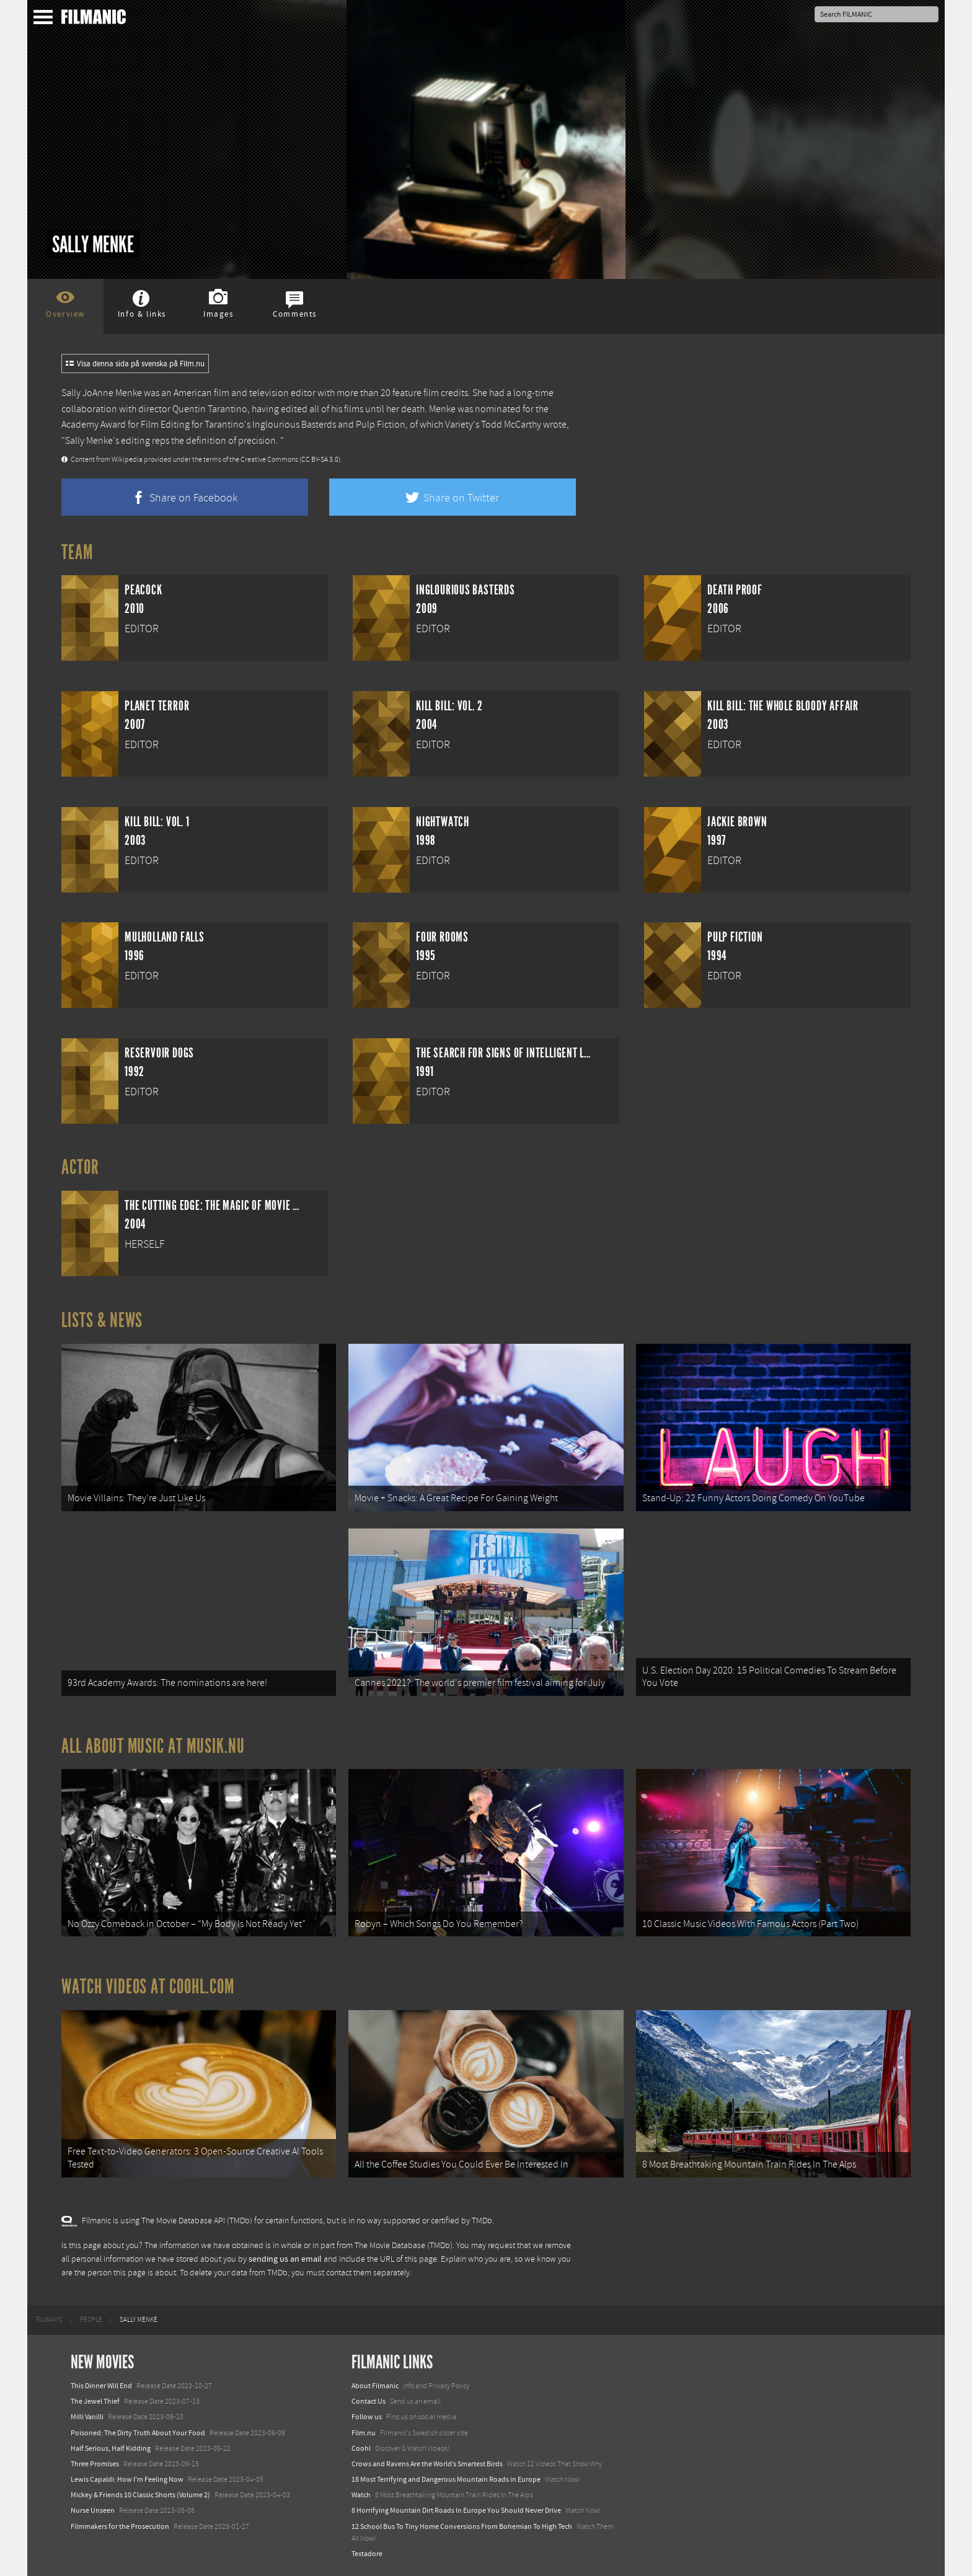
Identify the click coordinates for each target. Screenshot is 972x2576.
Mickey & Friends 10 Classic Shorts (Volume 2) (140, 2494)
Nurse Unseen (93, 2510)
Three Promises (95, 2463)
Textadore (366, 2553)
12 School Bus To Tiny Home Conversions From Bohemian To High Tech (461, 2526)
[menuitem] (49, 2320)
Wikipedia (127, 460)
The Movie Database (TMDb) (404, 2246)
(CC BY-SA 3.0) (319, 460)
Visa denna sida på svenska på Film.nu (135, 363)
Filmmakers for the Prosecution (120, 2526)
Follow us (366, 2416)
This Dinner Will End (101, 2385)
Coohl (361, 2448)
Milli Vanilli (87, 2416)
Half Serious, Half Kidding (111, 2448)
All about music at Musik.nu (153, 1746)
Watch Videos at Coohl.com (147, 1986)
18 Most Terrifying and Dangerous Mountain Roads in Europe (446, 2479)
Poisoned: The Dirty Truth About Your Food (138, 2432)
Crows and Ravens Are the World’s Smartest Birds (427, 2463)
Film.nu (363, 2432)
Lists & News (102, 1320)
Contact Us (368, 2401)
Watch (361, 2494)
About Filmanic (375, 2385)
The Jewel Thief (95, 2401)
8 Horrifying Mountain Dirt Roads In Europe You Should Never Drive (456, 2510)
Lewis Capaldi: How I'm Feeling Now (127, 2479)
